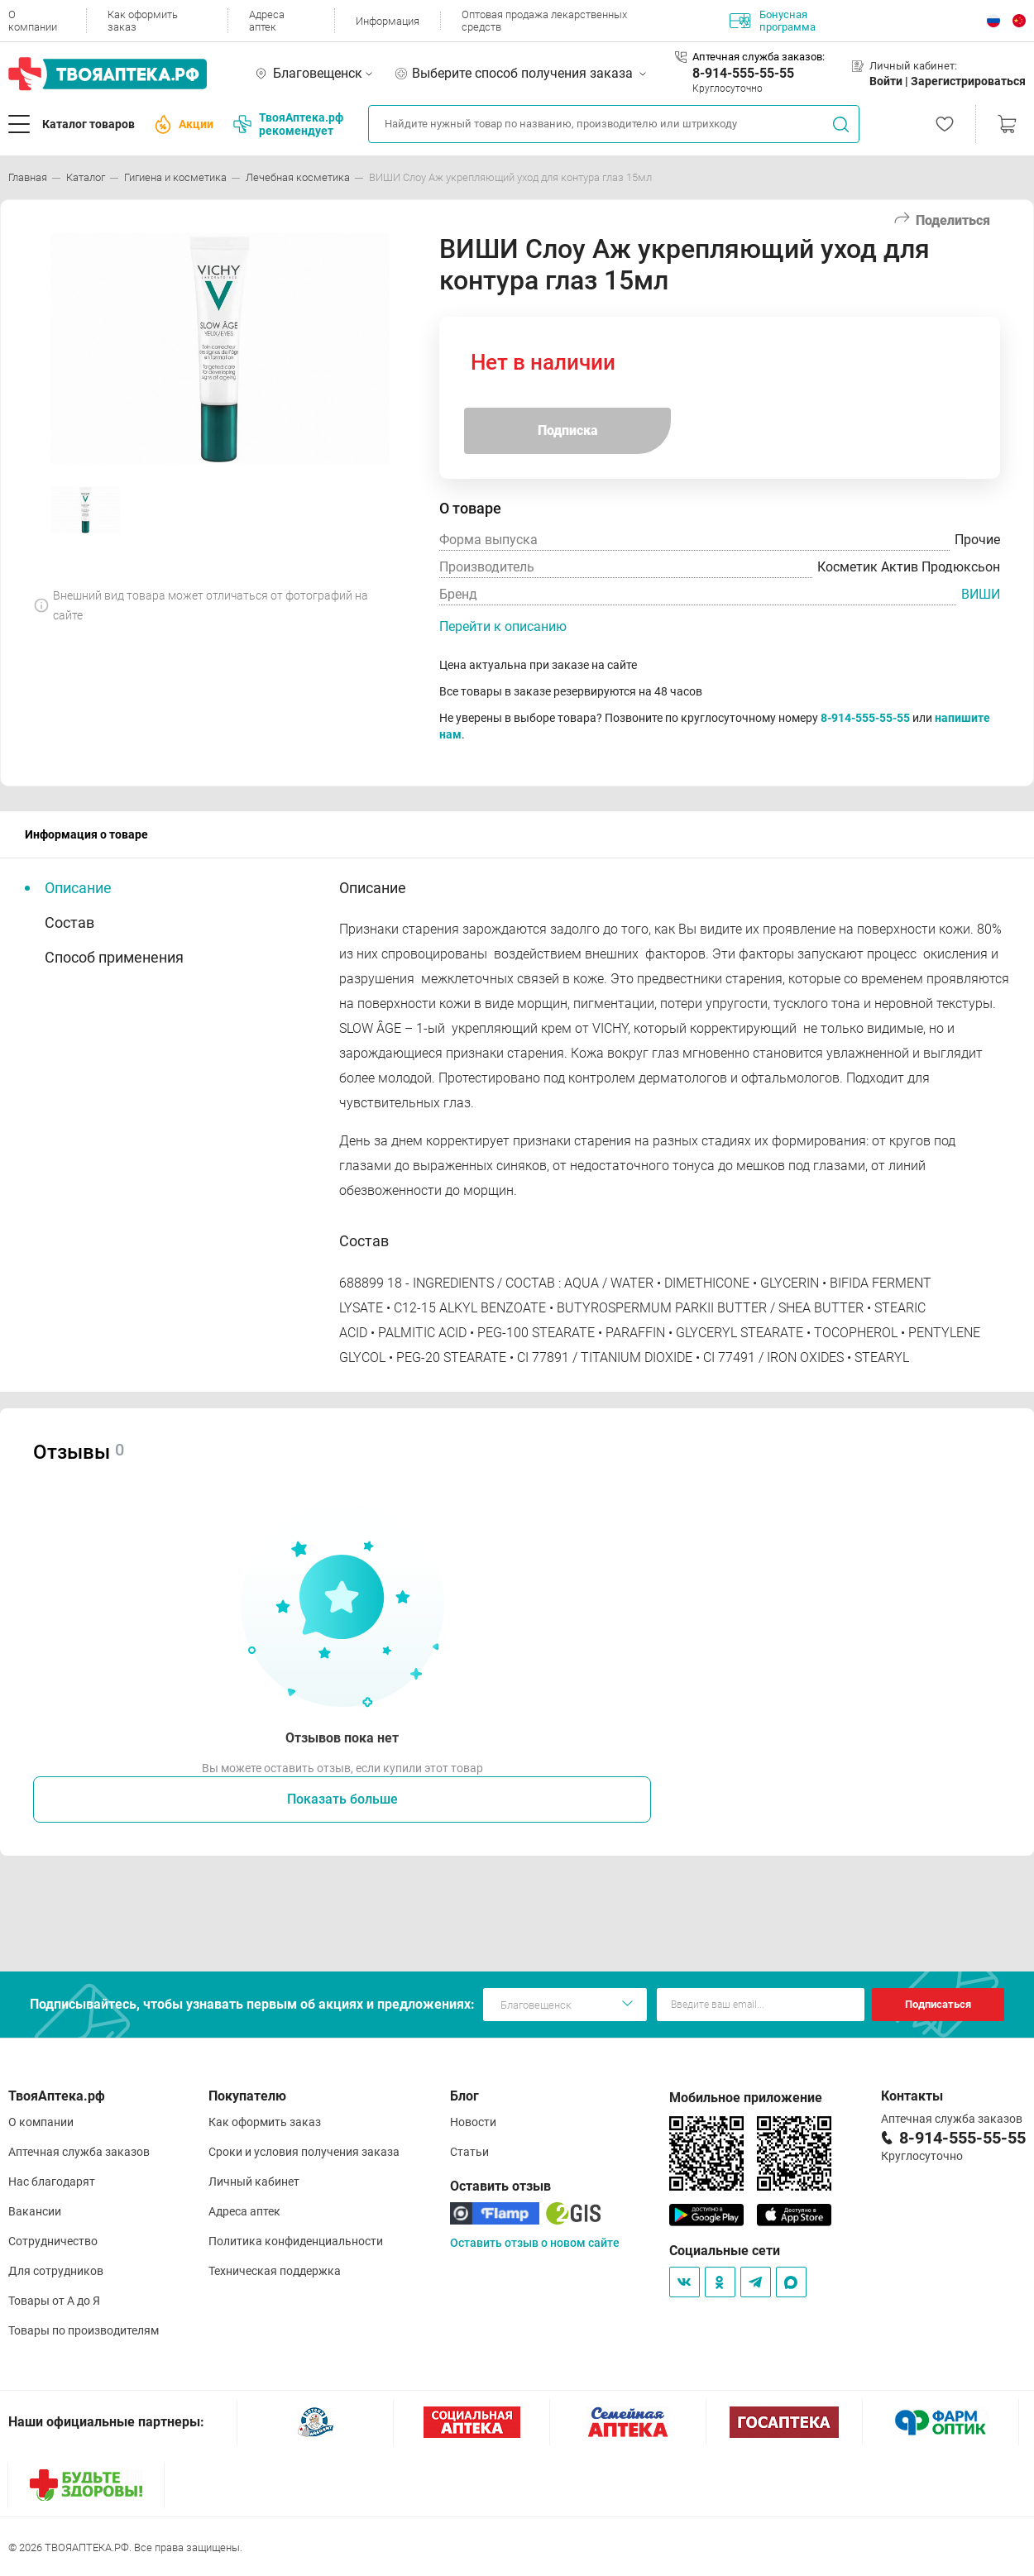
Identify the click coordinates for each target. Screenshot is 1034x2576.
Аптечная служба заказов (79, 2151)
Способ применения (114, 957)
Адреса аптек (267, 20)
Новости (473, 2122)
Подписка (568, 430)
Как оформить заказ (143, 20)
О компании (32, 20)
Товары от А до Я (54, 2300)
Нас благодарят (51, 2181)
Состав (69, 922)
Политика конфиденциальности (295, 2241)
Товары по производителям (83, 2330)
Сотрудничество (53, 2241)
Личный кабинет (253, 2181)
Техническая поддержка (274, 2270)
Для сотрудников (55, 2270)
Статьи (469, 2151)
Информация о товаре (86, 834)
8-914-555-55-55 (743, 73)
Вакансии (34, 2211)
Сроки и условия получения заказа (304, 2151)
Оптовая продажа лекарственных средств (544, 20)
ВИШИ (980, 594)
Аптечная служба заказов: (758, 56)
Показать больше (342, 1799)
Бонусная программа (773, 20)
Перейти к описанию (503, 626)
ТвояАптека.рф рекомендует (288, 124)
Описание (78, 887)
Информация (387, 21)
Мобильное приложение (745, 2097)
